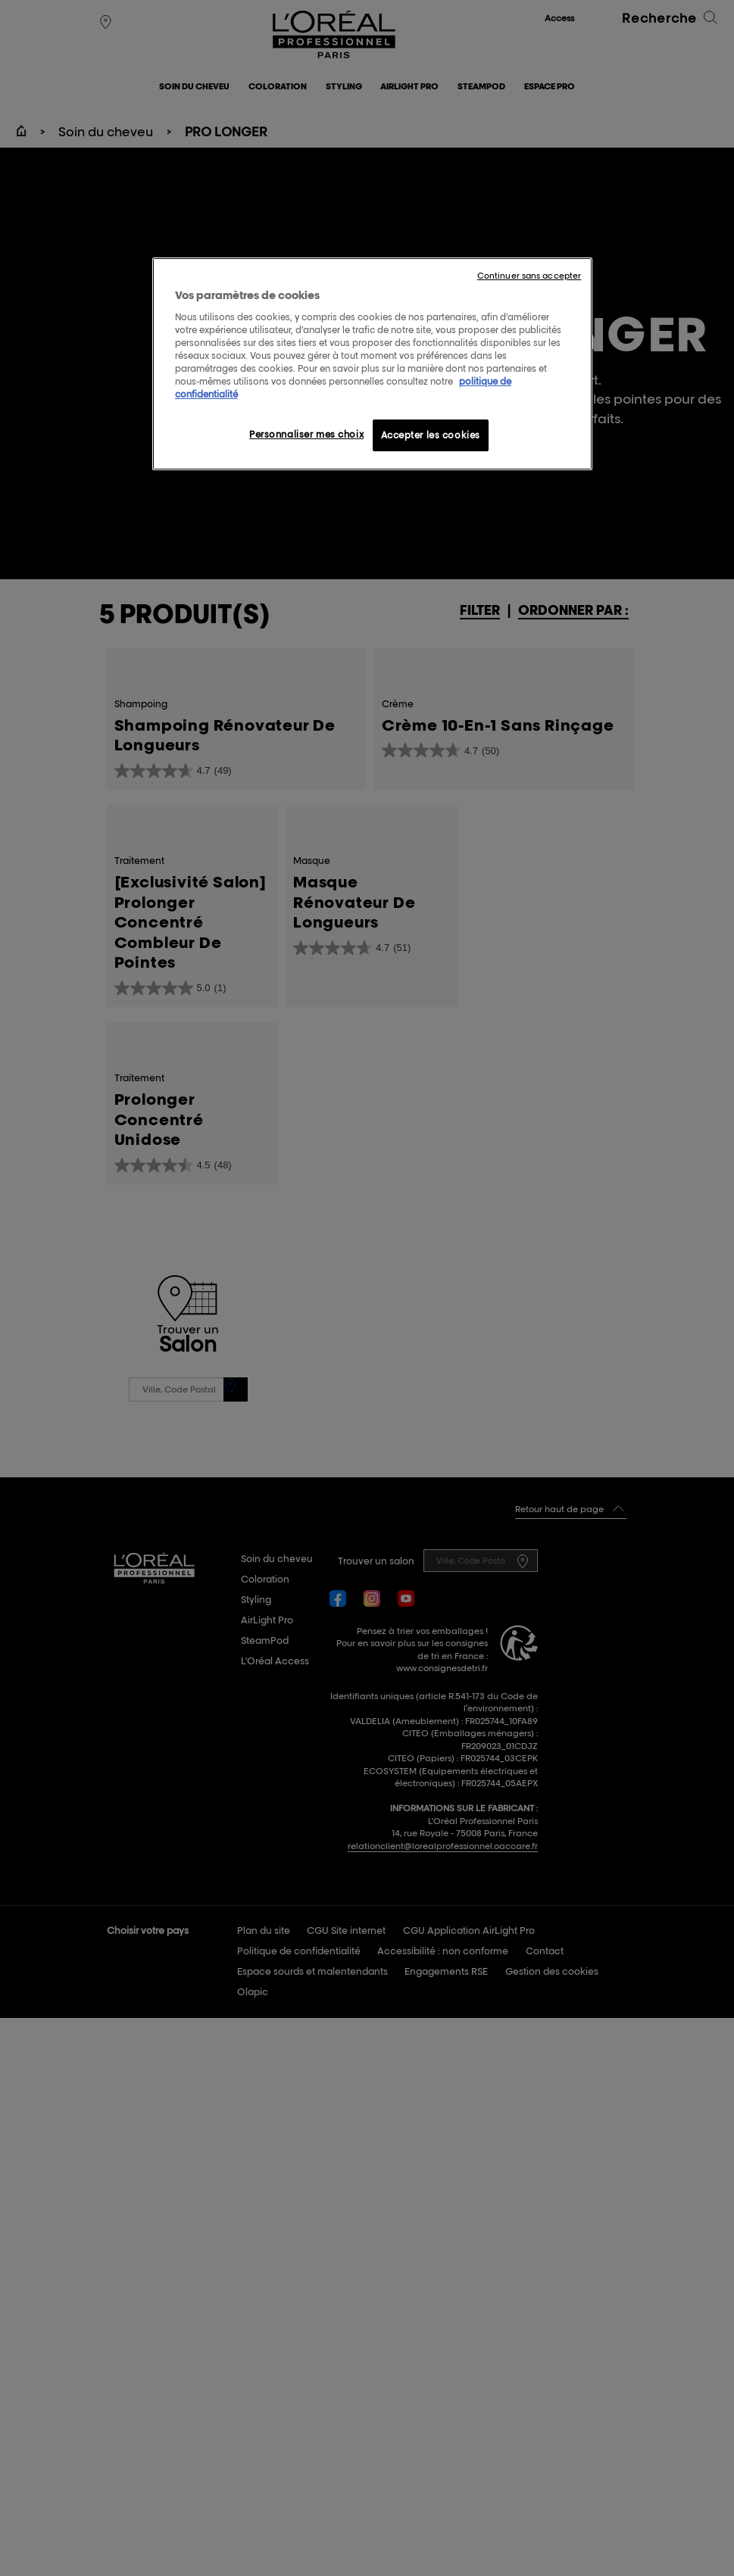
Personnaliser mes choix (306, 434)
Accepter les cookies (430, 435)
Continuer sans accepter (529, 275)
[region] (372, 363)
